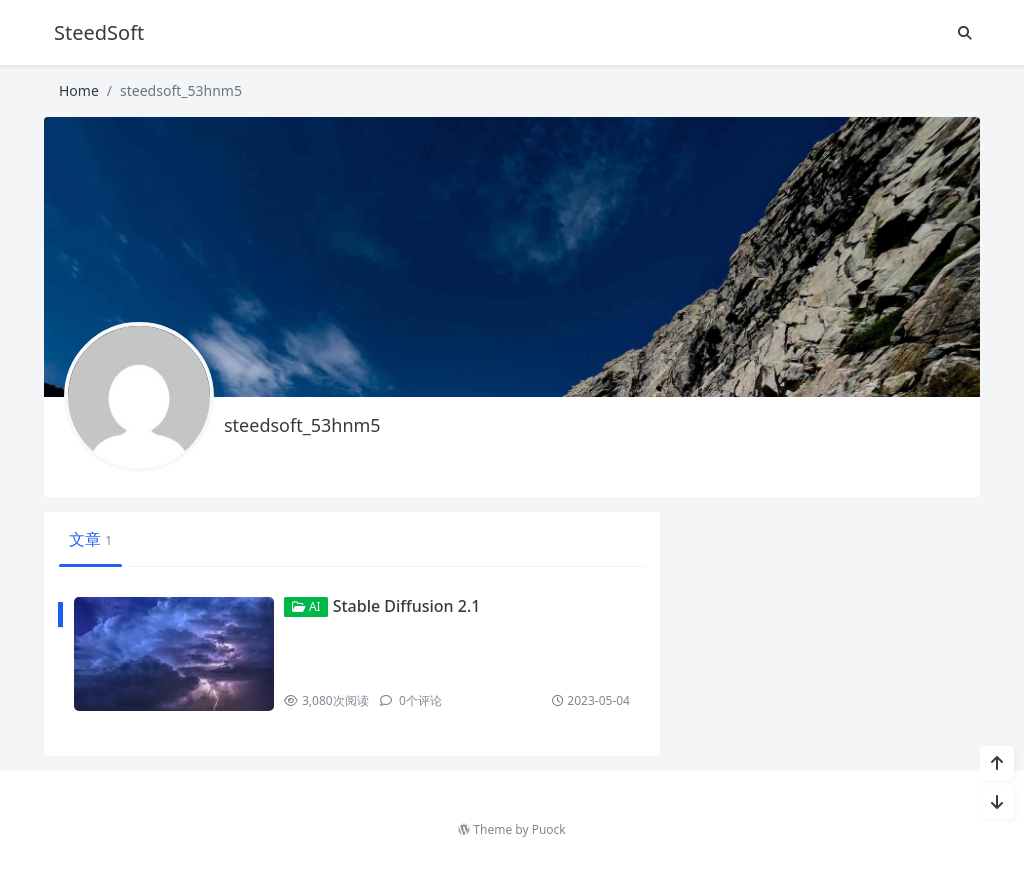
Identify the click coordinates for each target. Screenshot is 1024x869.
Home (79, 90)
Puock (549, 829)
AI (306, 606)
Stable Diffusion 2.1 (407, 606)
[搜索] (965, 32)
